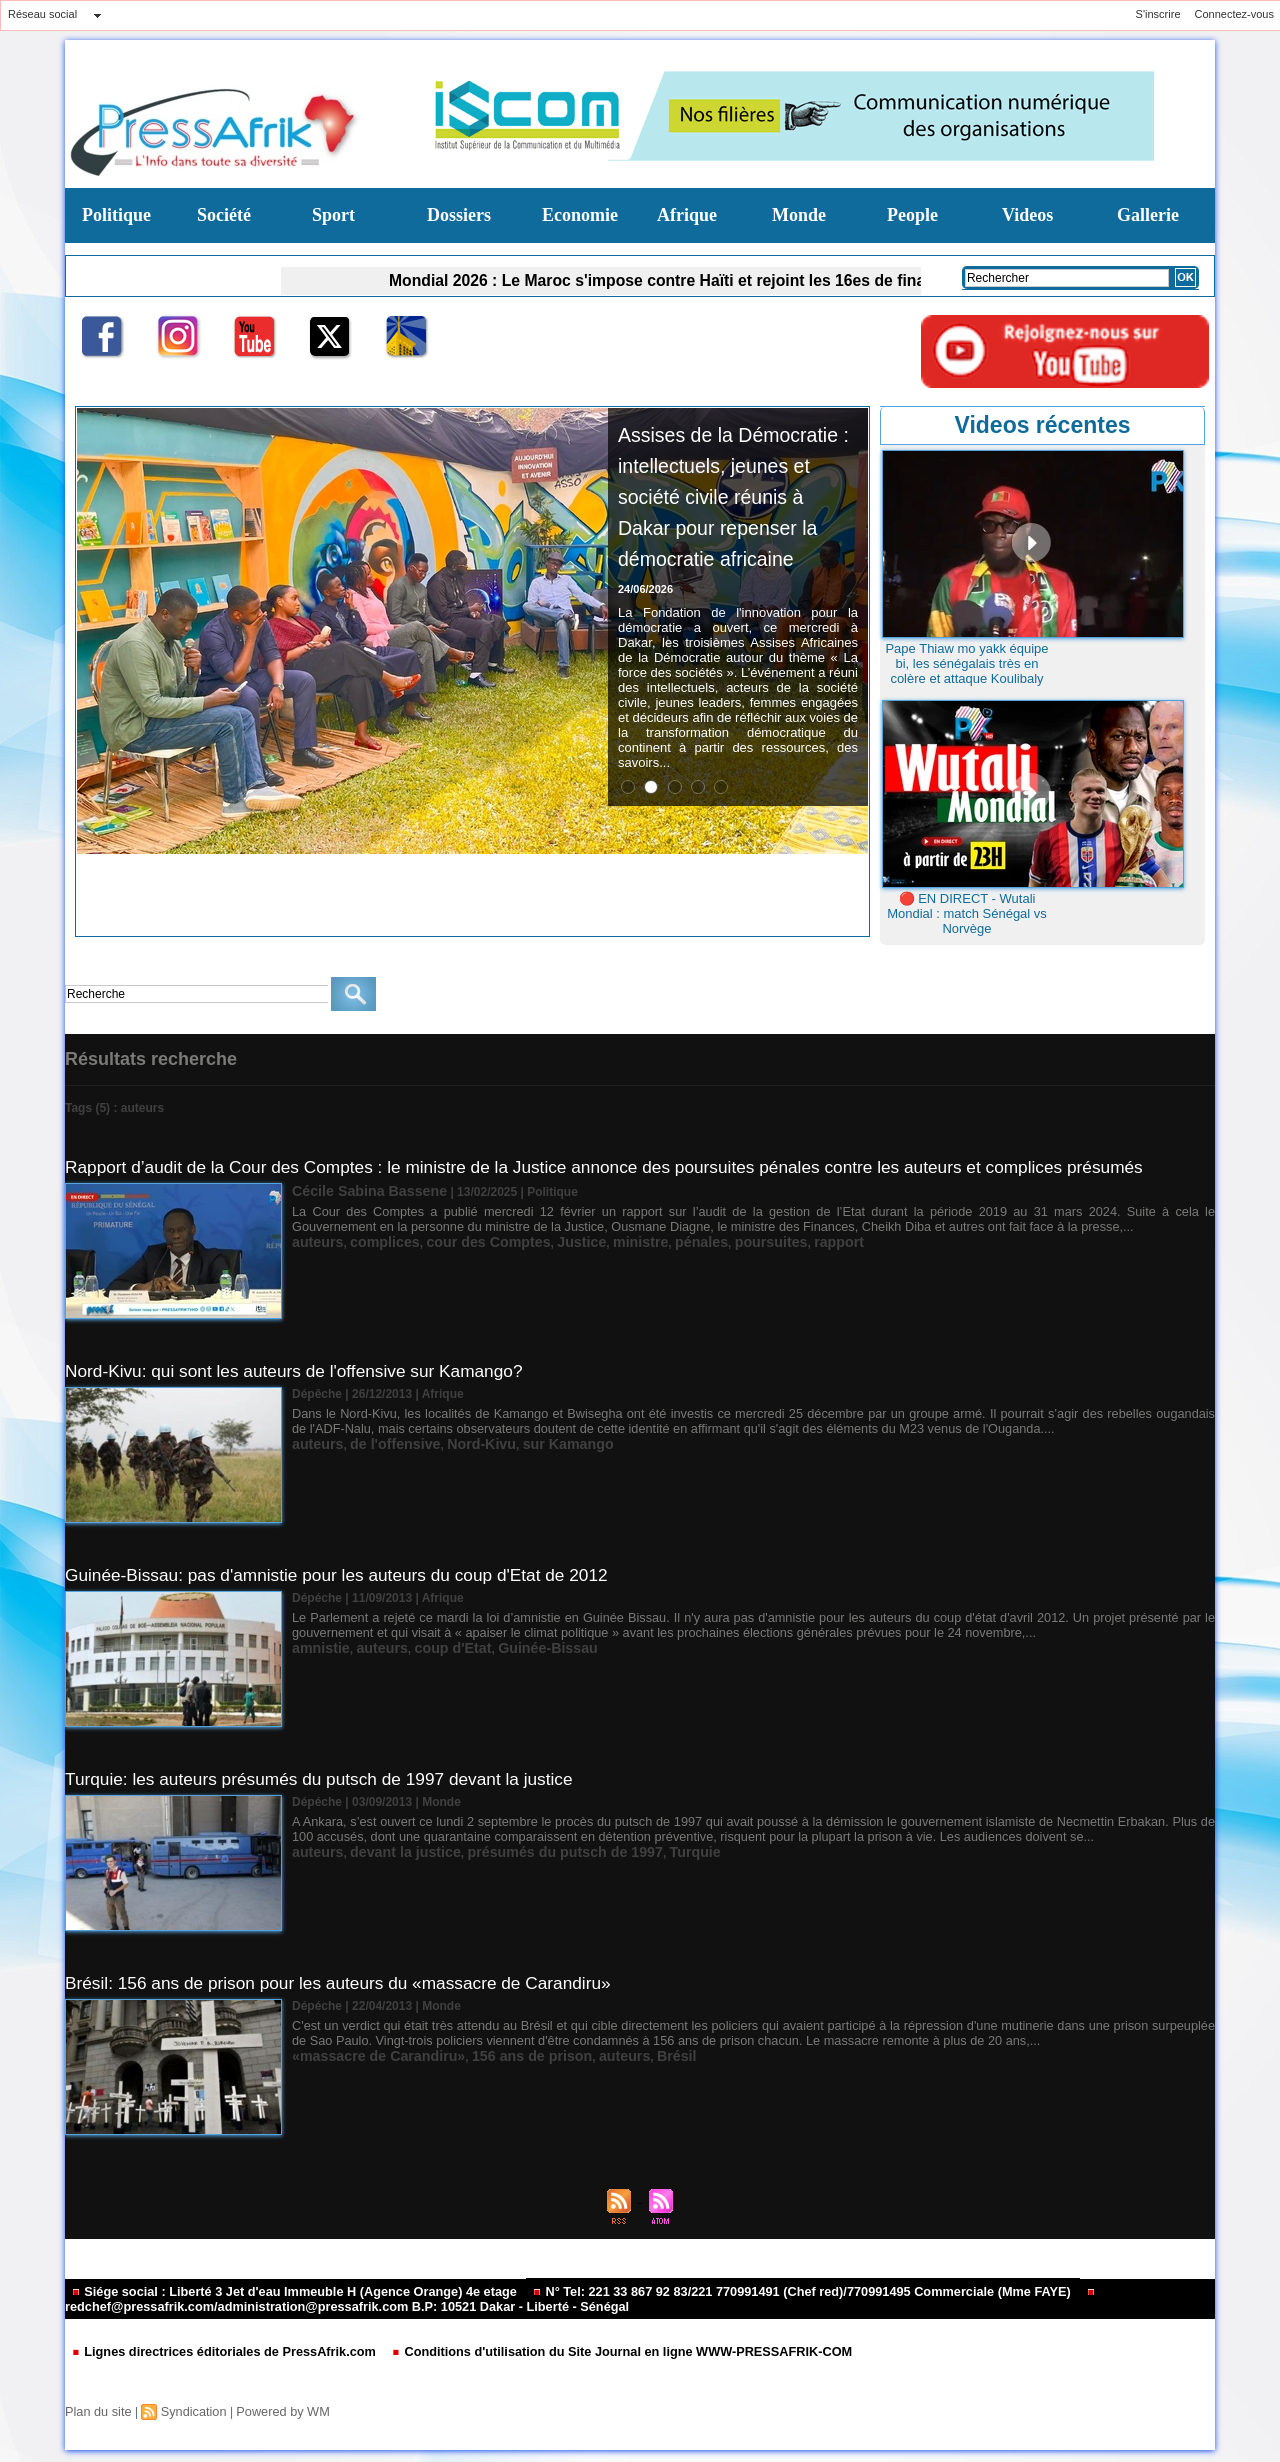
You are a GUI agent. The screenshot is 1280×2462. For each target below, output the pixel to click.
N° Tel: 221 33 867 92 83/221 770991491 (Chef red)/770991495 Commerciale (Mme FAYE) (760, 2291)
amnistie (316, 1645)
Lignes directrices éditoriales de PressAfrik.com (215, 2349)
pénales (642, 1237)
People (912, 215)
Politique (116, 215)
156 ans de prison (495, 2053)
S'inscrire (1158, 14)
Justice (539, 1237)
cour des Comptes (459, 1237)
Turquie (634, 1849)
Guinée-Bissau (511, 1645)
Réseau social (42, 14)
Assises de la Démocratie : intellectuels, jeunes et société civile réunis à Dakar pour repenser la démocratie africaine (736, 541)
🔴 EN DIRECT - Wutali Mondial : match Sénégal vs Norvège (967, 913)
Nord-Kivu (454, 1441)
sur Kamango (528, 1441)
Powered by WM (273, 2408)
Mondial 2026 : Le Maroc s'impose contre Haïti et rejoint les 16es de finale (613, 279)
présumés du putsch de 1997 (524, 1849)
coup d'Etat (429, 1645)
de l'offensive (380, 1441)
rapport (761, 1237)
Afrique (687, 215)
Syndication (188, 2408)
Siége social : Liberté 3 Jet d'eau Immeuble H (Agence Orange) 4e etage (282, 2291)
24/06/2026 (645, 682)
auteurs (313, 1237)
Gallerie (1148, 215)
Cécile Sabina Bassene (357, 1190)
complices (371, 1237)
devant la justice (388, 1849)
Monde (799, 215)
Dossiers (459, 215)
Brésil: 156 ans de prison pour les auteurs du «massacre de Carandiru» (349, 1983)
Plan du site (96, 2408)
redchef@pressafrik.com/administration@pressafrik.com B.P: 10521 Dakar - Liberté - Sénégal (550, 2299)
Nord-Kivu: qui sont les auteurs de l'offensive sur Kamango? (303, 1371)
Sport (333, 215)
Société (224, 215)
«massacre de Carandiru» (365, 2053)
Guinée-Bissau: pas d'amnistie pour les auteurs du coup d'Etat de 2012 (348, 1575)
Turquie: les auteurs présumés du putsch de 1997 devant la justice (330, 1779)
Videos (1027, 215)
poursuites (702, 1237)
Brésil (619, 2053)
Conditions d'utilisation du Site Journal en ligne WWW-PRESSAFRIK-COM (588, 2349)
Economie (580, 215)
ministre (590, 1237)
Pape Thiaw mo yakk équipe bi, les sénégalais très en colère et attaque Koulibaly (966, 663)
